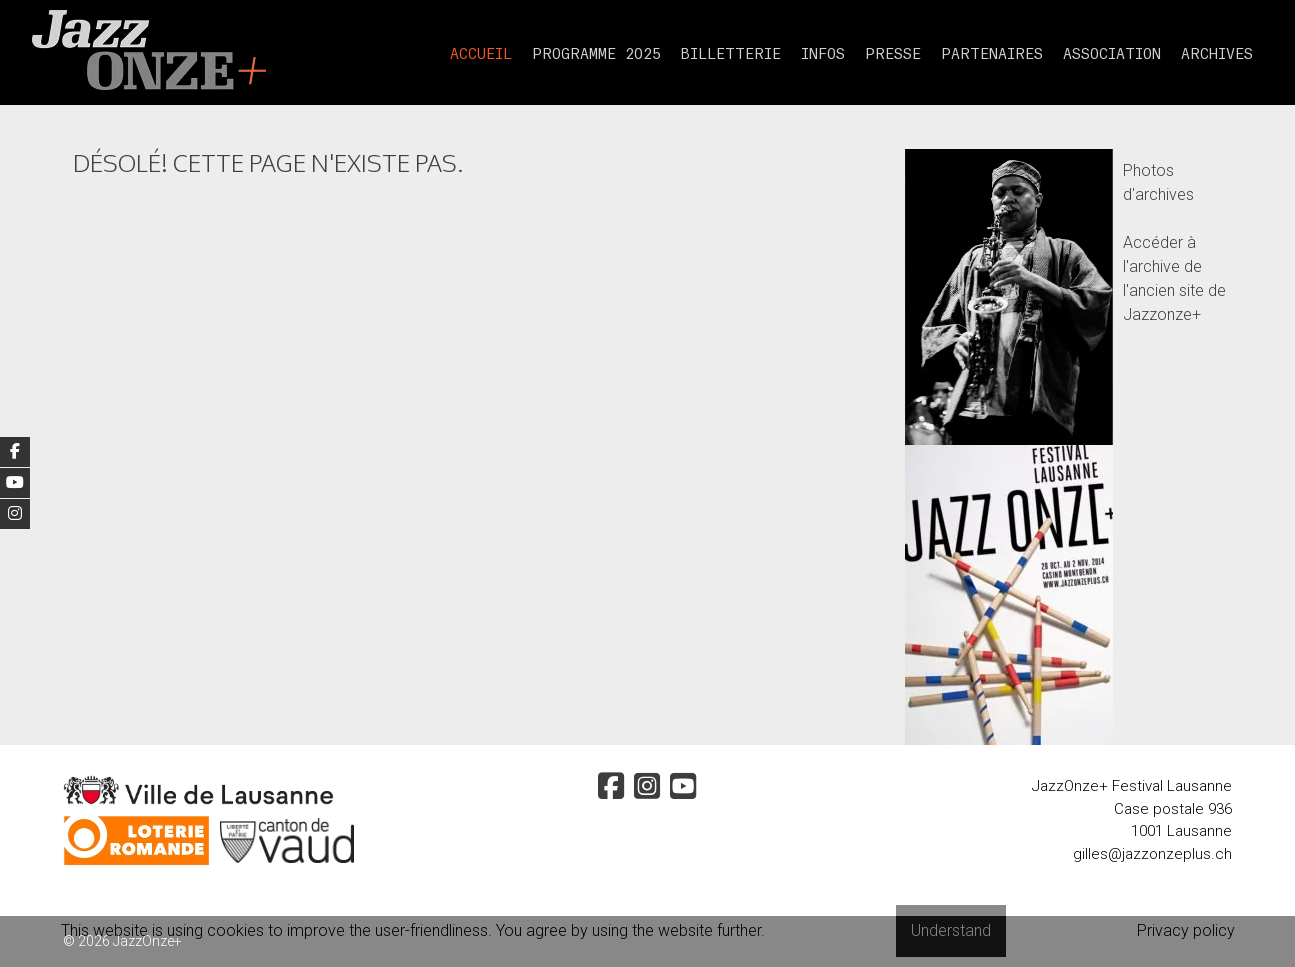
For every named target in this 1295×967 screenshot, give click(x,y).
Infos (823, 55)
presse (893, 55)
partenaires (992, 55)
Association (1112, 55)
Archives (1217, 55)
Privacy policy (1186, 930)
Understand (951, 930)
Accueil (481, 55)
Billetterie (731, 55)
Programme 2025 (596, 55)
